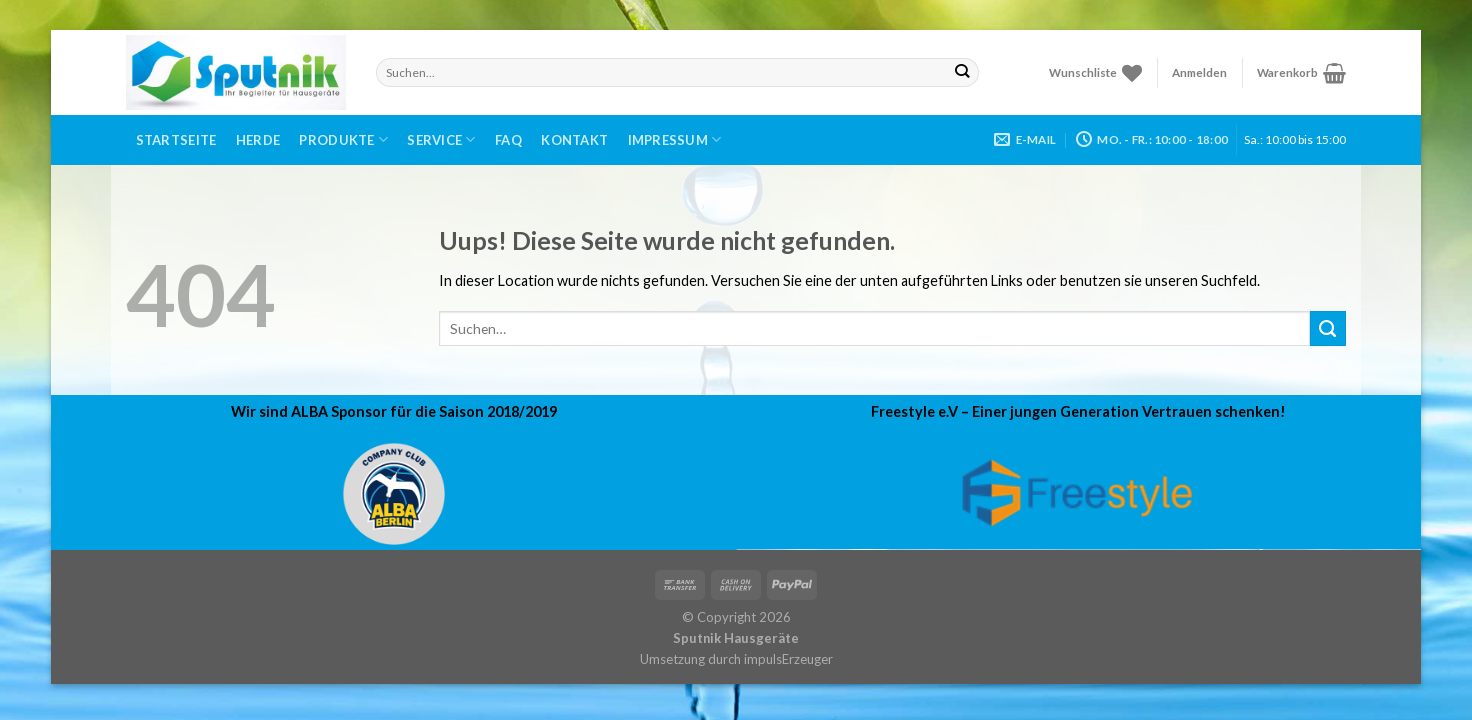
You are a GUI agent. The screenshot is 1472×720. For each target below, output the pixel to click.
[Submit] (962, 72)
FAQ (508, 140)
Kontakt (574, 140)
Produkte (343, 139)
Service (441, 139)
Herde (258, 140)
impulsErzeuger (788, 659)
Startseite (176, 140)
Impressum (675, 139)
